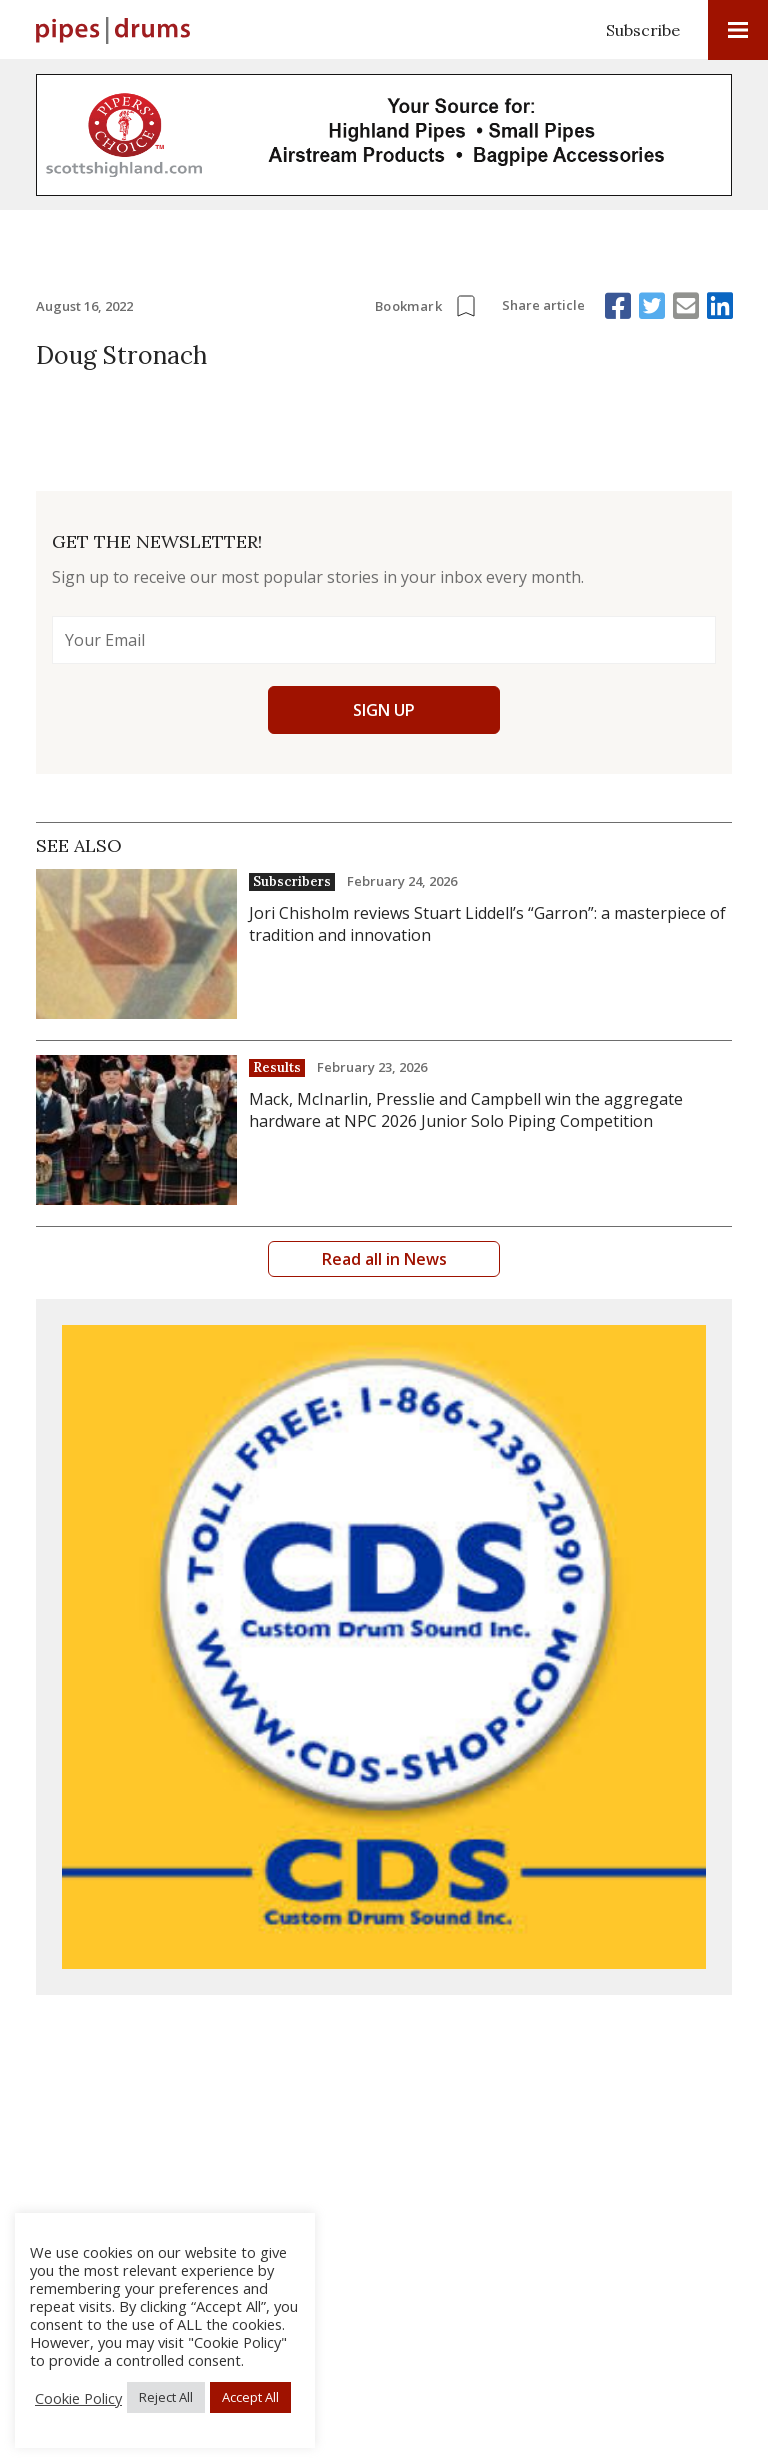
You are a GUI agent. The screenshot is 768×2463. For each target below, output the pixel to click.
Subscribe (643, 30)
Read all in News (384, 1259)
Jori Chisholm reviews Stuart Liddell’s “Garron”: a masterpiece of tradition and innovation (487, 924)
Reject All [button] (166, 2397)
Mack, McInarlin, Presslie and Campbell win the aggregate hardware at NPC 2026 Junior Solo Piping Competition (466, 1110)
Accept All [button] (250, 2397)
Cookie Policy (78, 2398)
